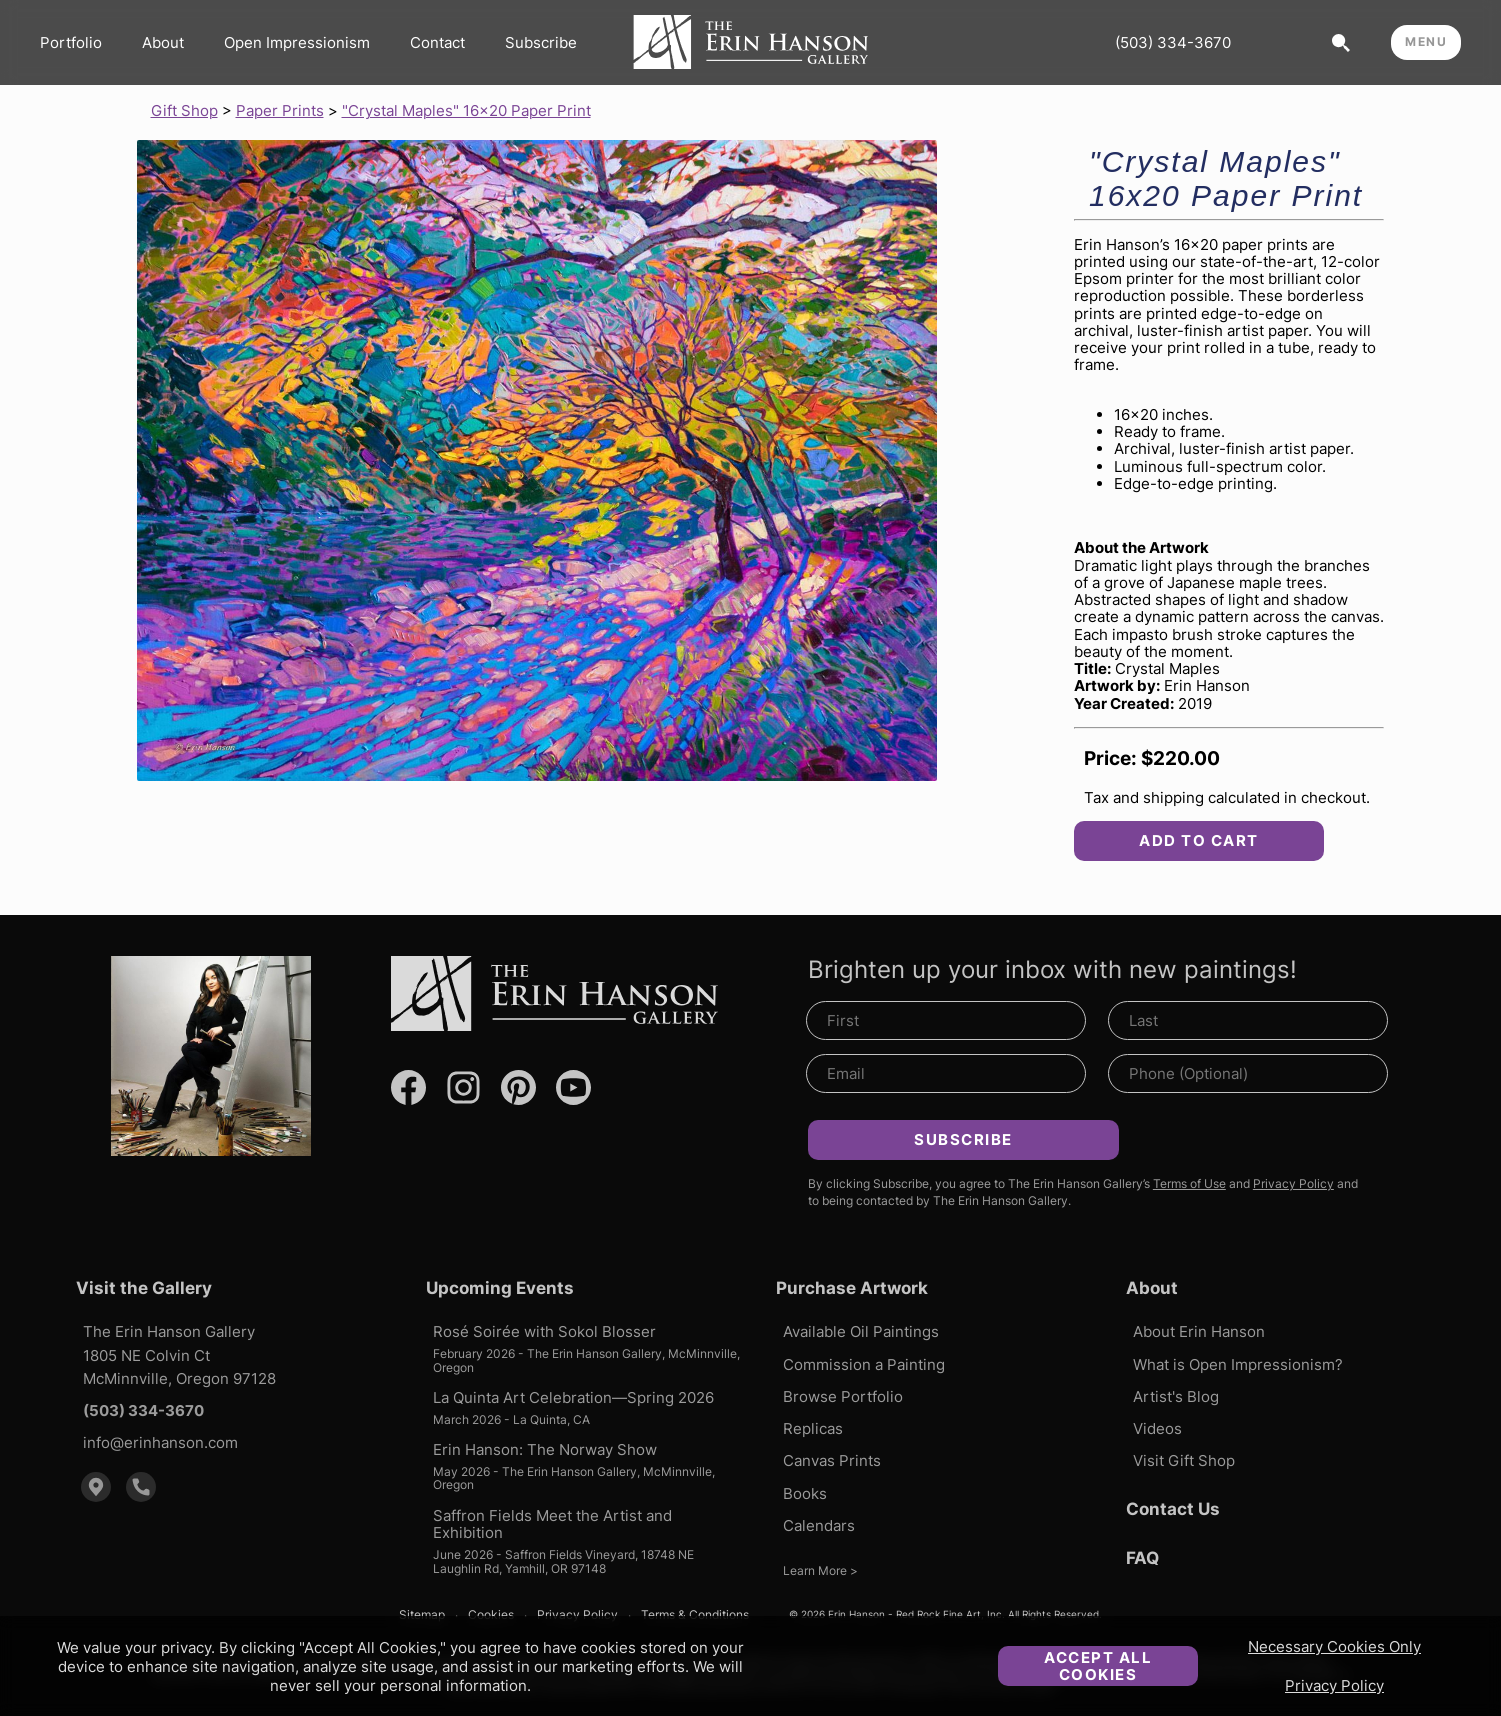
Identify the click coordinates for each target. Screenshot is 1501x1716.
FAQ (1142, 1558)
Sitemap (422, 1615)
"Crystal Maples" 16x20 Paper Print (466, 110)
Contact (437, 42)
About (163, 42)
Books (805, 1493)
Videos (1157, 1428)
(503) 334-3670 (1173, 42)
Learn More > (820, 1570)
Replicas (813, 1428)
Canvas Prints (832, 1460)
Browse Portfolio (843, 1396)
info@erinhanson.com (160, 1442)
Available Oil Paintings (861, 1331)
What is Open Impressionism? (1238, 1364)
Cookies (491, 1615)
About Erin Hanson (1199, 1331)
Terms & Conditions (695, 1615)
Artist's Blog (1176, 1396)
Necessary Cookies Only (1334, 1646)
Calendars (819, 1525)
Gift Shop (184, 110)
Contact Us (1173, 1509)
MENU (1426, 41)
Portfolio (71, 42)
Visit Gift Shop (1184, 1460)
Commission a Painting (864, 1364)
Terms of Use (1189, 1183)
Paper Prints (280, 110)
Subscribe (541, 42)
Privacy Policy (1334, 1685)
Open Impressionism (297, 42)
